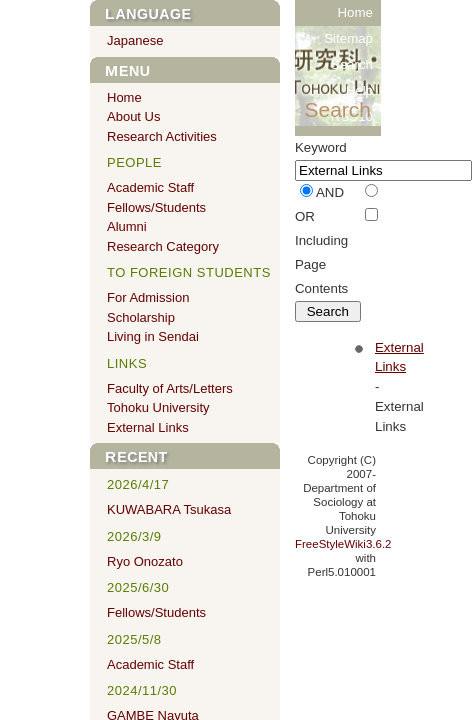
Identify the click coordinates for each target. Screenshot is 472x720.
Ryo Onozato (145, 561)
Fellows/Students (156, 207)
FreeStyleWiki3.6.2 (343, 544)
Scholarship (141, 317)
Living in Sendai (153, 336)
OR (305, 216)
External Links (148, 427)
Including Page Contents (321, 264)
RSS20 (352, 142)
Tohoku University (158, 407)
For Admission (148, 297)
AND (330, 192)
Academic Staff (150, 187)
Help (359, 90)
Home (355, 12)
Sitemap (348, 38)
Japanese (135, 40)
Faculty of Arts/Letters (170, 388)
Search (352, 64)
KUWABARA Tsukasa (169, 509)
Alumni (127, 226)
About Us (133, 116)
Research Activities (162, 136)
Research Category (163, 246)
